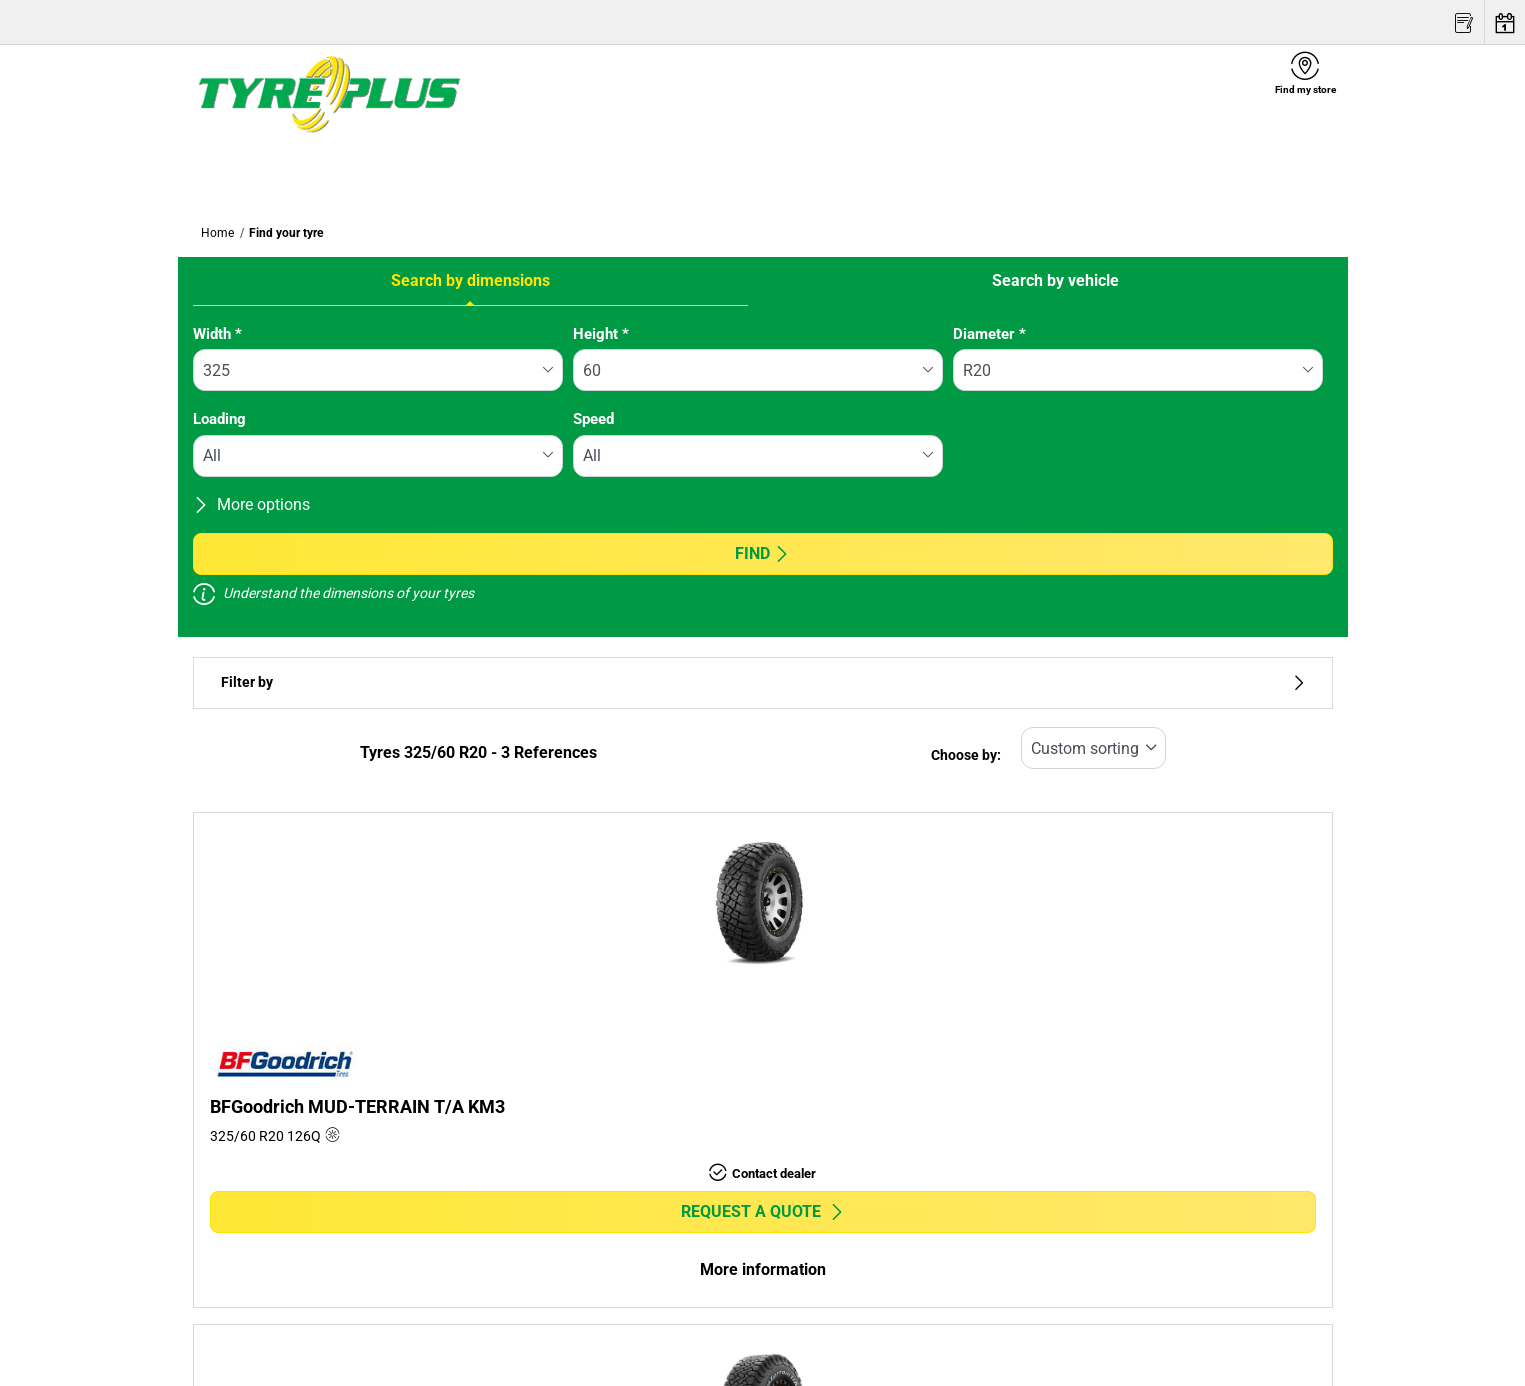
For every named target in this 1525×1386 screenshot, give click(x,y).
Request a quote (763, 1211)
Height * (601, 334)
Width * (217, 334)
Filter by (763, 682)
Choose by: (966, 755)
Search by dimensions (470, 280)
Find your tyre (286, 233)
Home (217, 233)
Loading (219, 419)
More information (763, 1269)
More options (251, 504)
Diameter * (989, 334)
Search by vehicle (1055, 280)
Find (762, 553)
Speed (593, 419)
